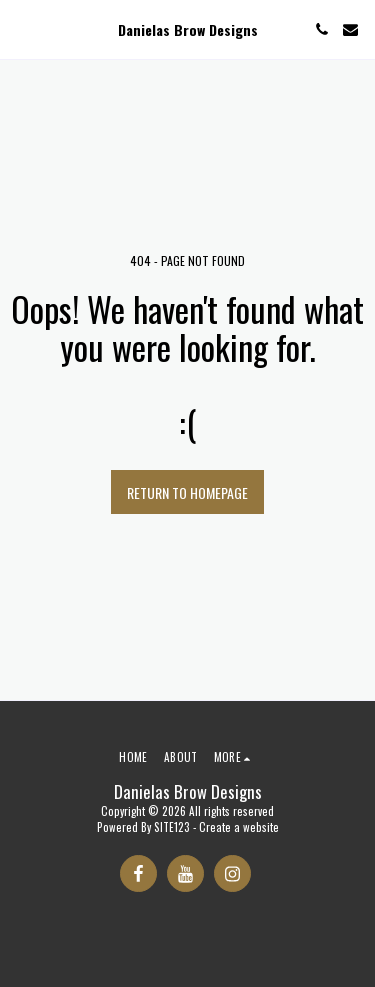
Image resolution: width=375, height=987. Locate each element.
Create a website (239, 827)
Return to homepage (187, 492)
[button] (22, 29)
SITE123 (172, 827)
